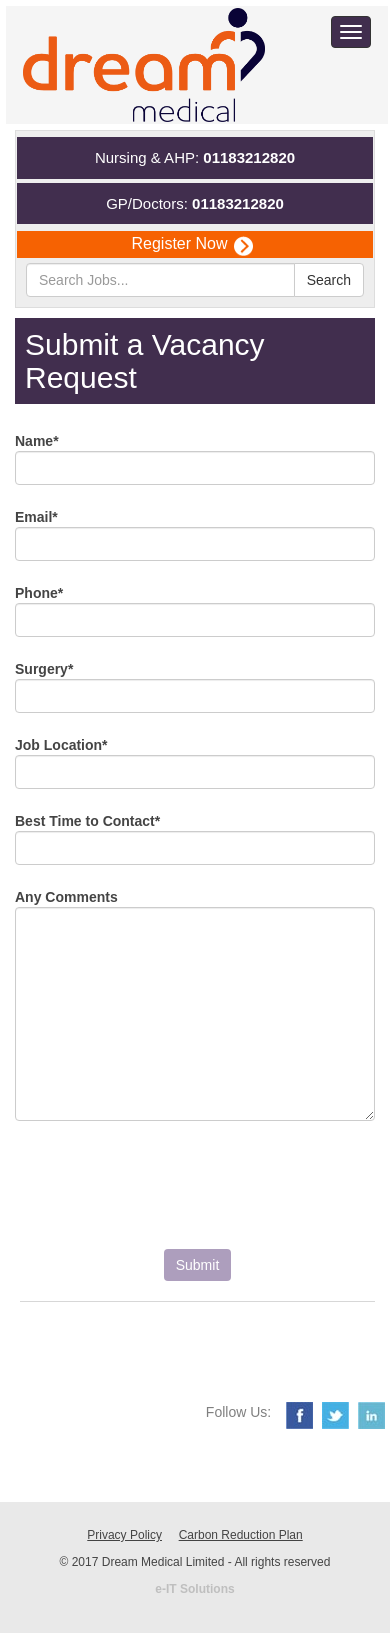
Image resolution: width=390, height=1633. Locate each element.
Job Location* (61, 745)
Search (329, 280)
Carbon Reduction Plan (241, 1535)
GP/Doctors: (195, 203)
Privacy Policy (124, 1535)
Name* (37, 441)
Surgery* (44, 669)
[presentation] (167, 1195)
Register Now (191, 244)
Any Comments (66, 897)
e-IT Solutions (194, 1589)
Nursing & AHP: (195, 157)
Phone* (39, 593)
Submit (198, 1265)
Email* (36, 517)
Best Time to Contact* (87, 821)
